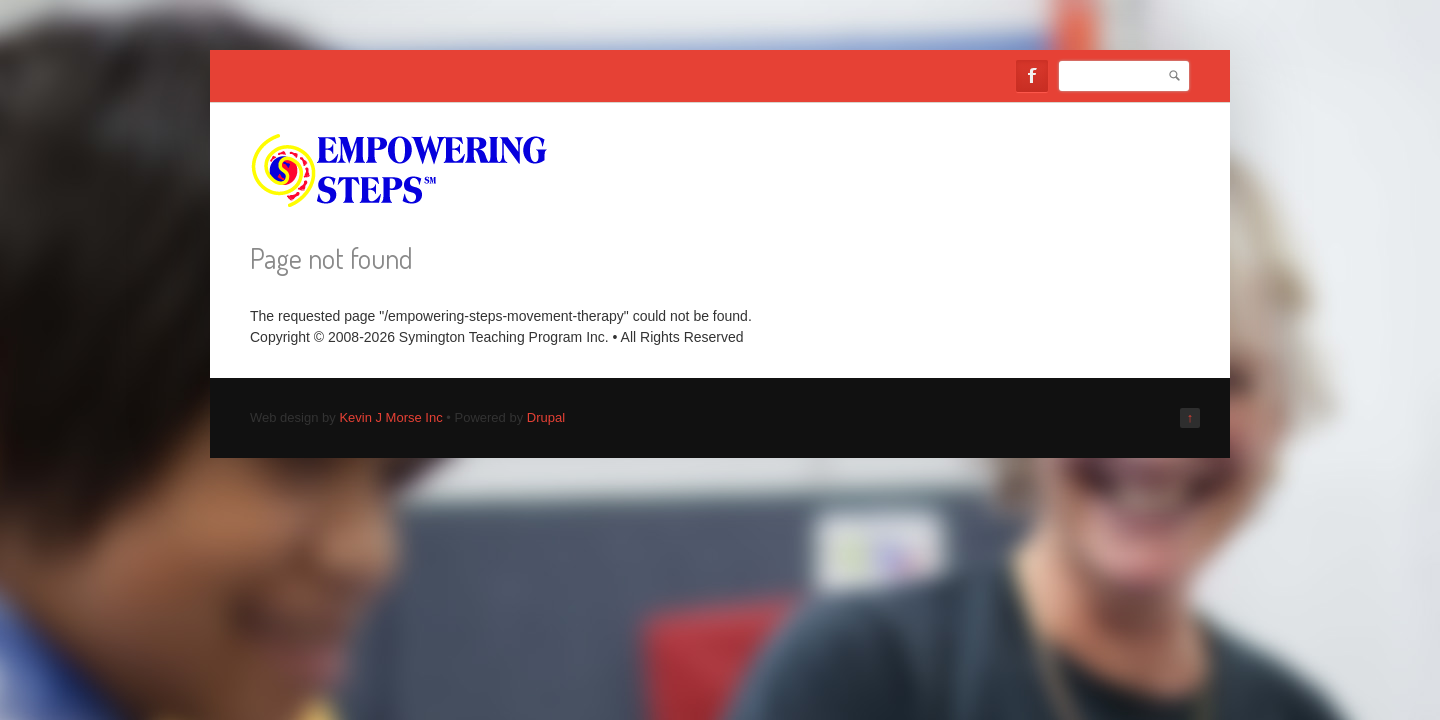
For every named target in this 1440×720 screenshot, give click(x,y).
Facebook (1032, 76)
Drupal (546, 417)
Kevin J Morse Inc (390, 417)
